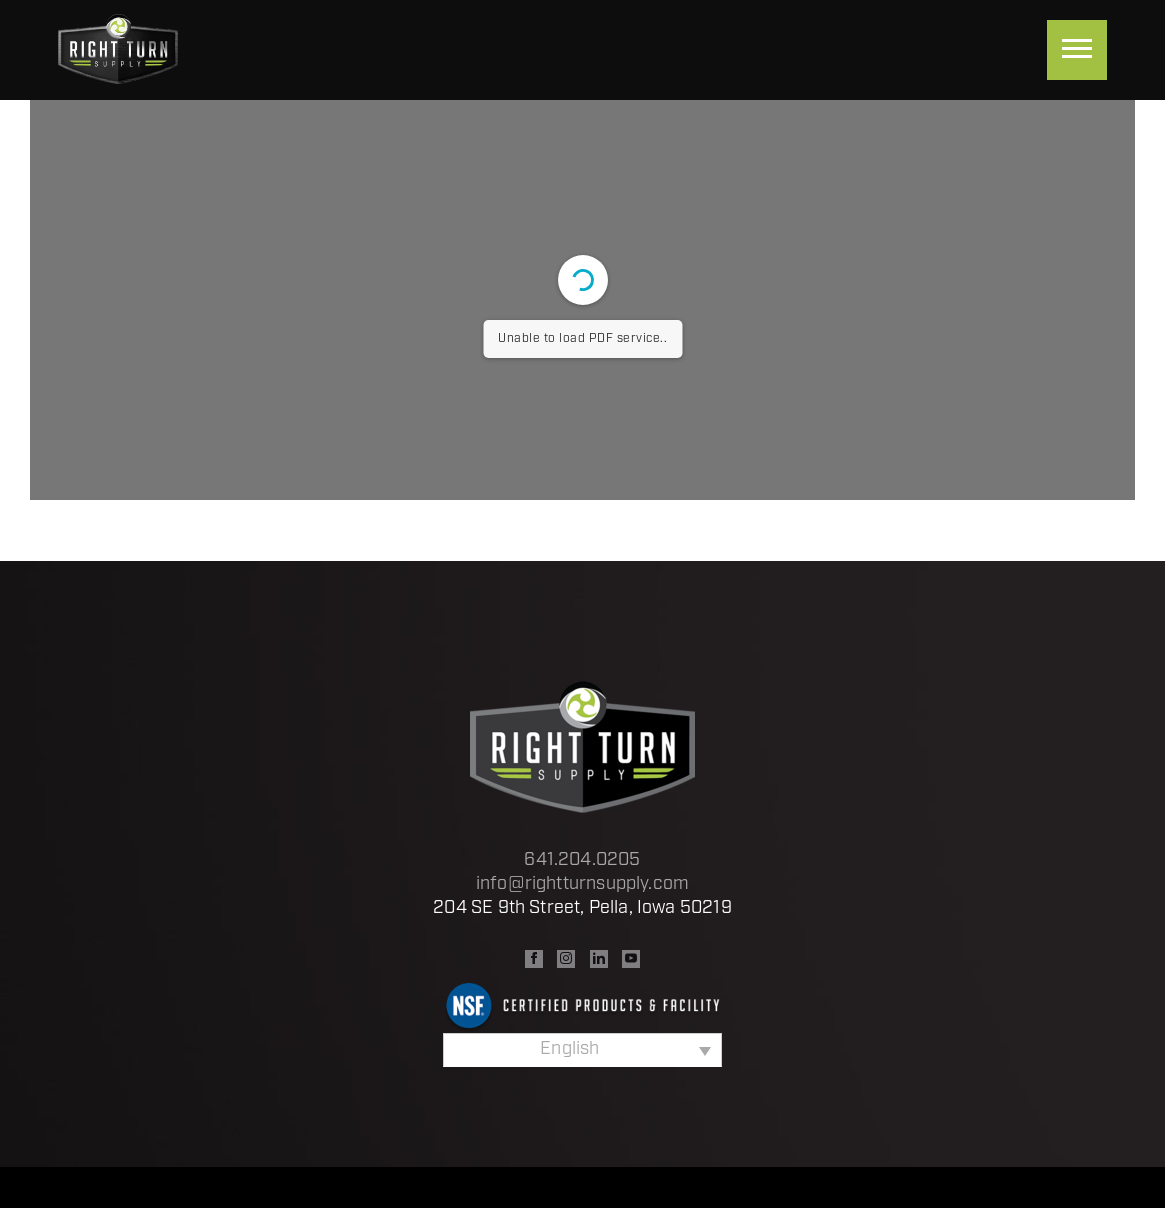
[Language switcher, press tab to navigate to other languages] (582, 1050)
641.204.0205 (582, 860)
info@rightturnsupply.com (582, 884)
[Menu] (1077, 50)
